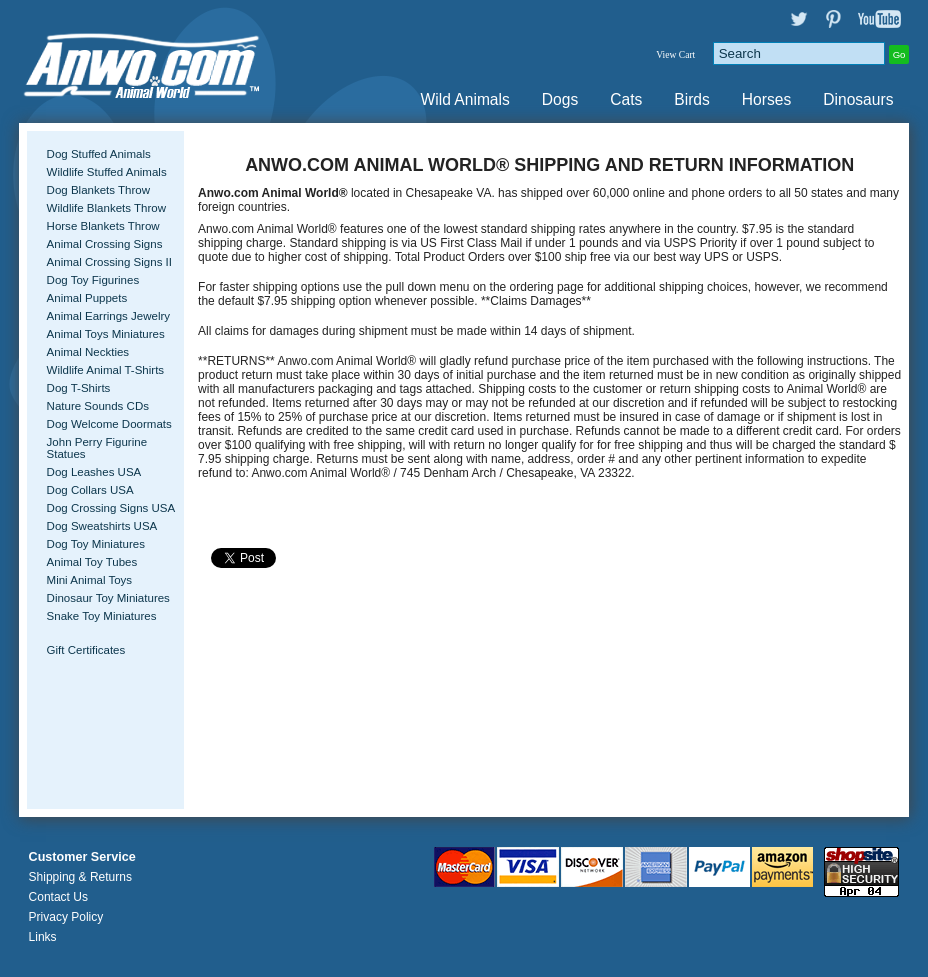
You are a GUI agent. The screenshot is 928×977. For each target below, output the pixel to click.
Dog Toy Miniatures (96, 544)
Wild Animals (465, 99)
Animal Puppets (87, 298)
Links (43, 937)
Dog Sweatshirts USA (102, 526)
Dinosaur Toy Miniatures (108, 598)
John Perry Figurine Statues (97, 448)
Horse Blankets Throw (103, 226)
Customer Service (82, 857)
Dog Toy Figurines (93, 280)
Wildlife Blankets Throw (106, 208)
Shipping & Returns (80, 877)
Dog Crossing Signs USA (111, 508)
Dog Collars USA (90, 490)
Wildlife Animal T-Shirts (106, 370)
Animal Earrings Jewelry (109, 316)
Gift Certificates (86, 650)
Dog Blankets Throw (98, 190)
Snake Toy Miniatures (102, 616)
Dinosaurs (858, 99)
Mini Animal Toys (90, 580)
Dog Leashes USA (94, 472)
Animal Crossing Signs (105, 244)
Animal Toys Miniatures (106, 334)
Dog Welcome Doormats (109, 424)
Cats (626, 99)
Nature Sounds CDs (98, 406)
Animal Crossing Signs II (109, 262)
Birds (692, 99)
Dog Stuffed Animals (99, 154)
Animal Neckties (88, 352)
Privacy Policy (66, 917)
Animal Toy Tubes (92, 562)
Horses (766, 99)
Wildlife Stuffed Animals (107, 172)
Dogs (560, 99)
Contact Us (58, 897)
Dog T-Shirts (79, 388)
